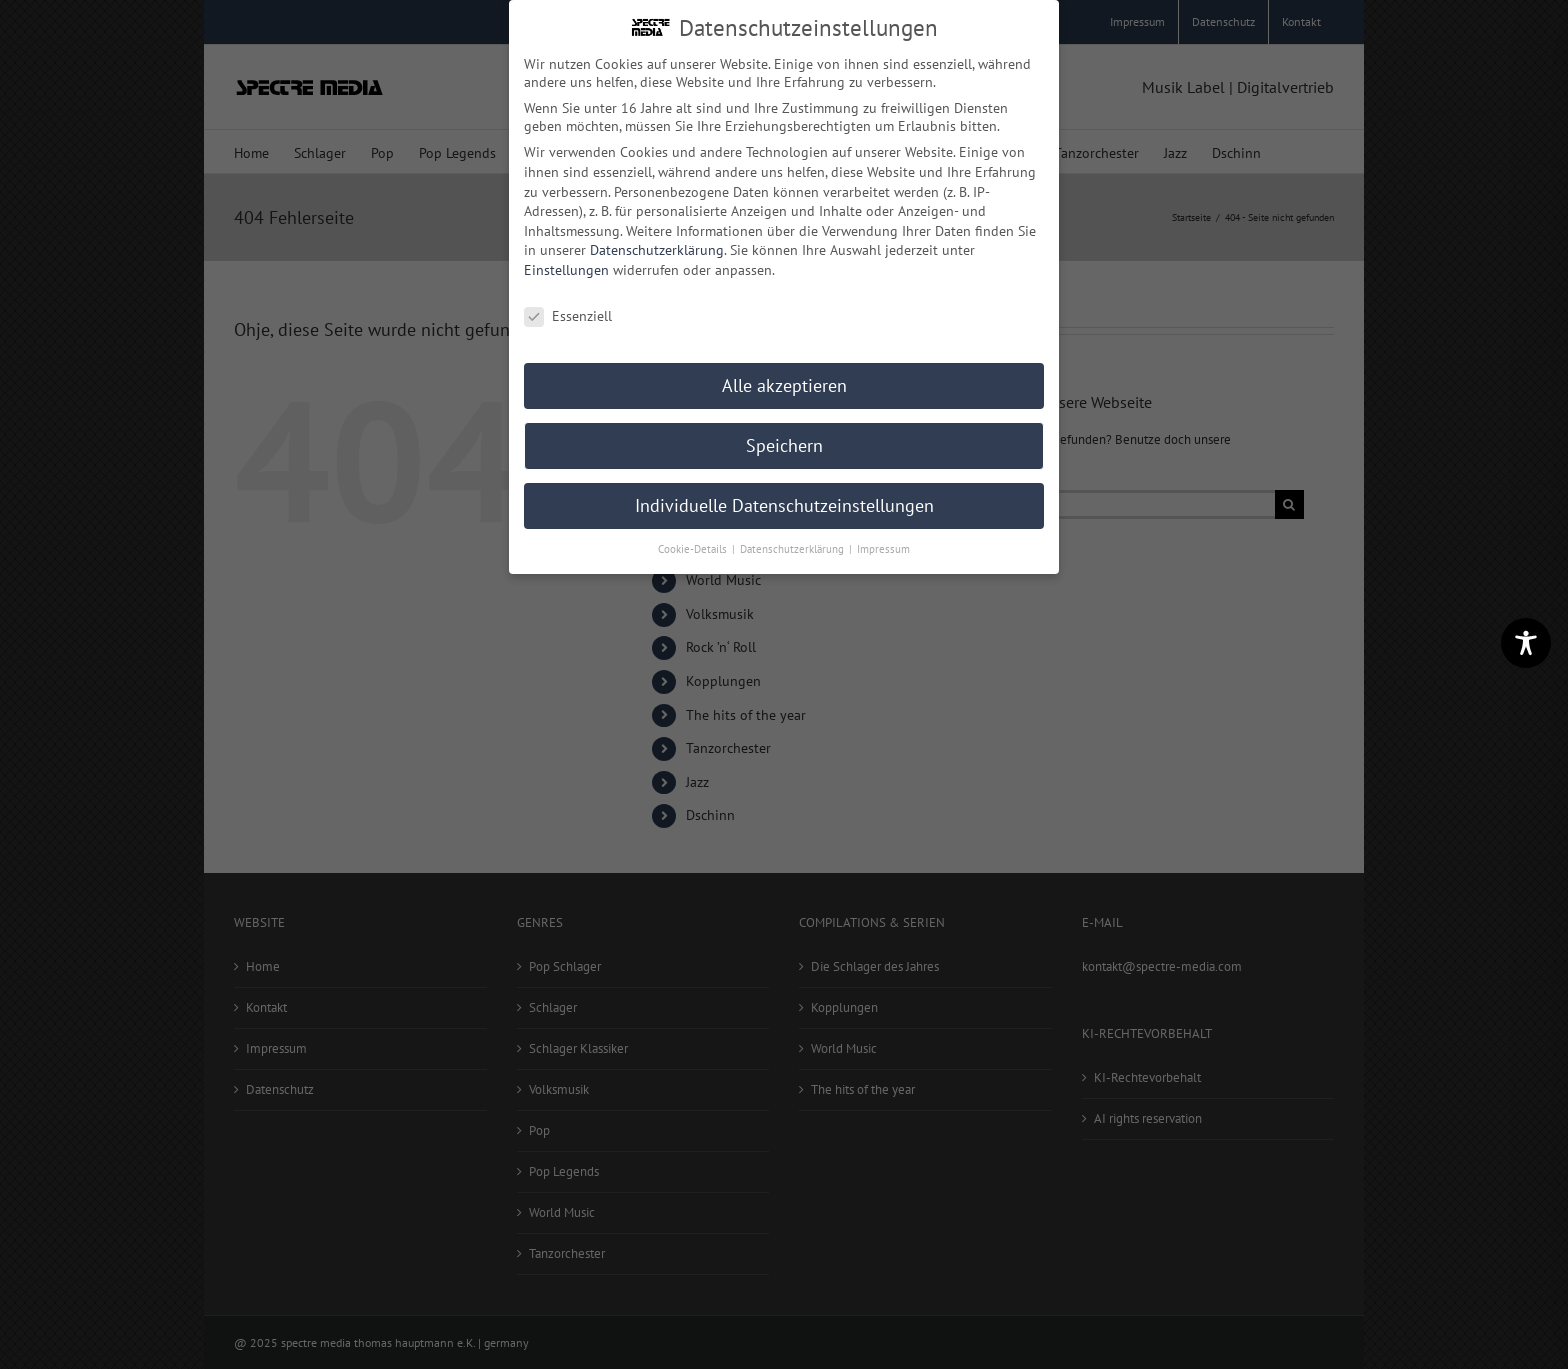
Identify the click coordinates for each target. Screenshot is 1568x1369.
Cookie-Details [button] (694, 549)
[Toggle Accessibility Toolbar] (1526, 643)
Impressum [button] (883, 549)
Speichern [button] (784, 445)
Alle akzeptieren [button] (784, 385)
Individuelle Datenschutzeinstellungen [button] (784, 505)
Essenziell (568, 316)
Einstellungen (566, 270)
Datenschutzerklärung (657, 250)
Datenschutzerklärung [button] (793, 549)
